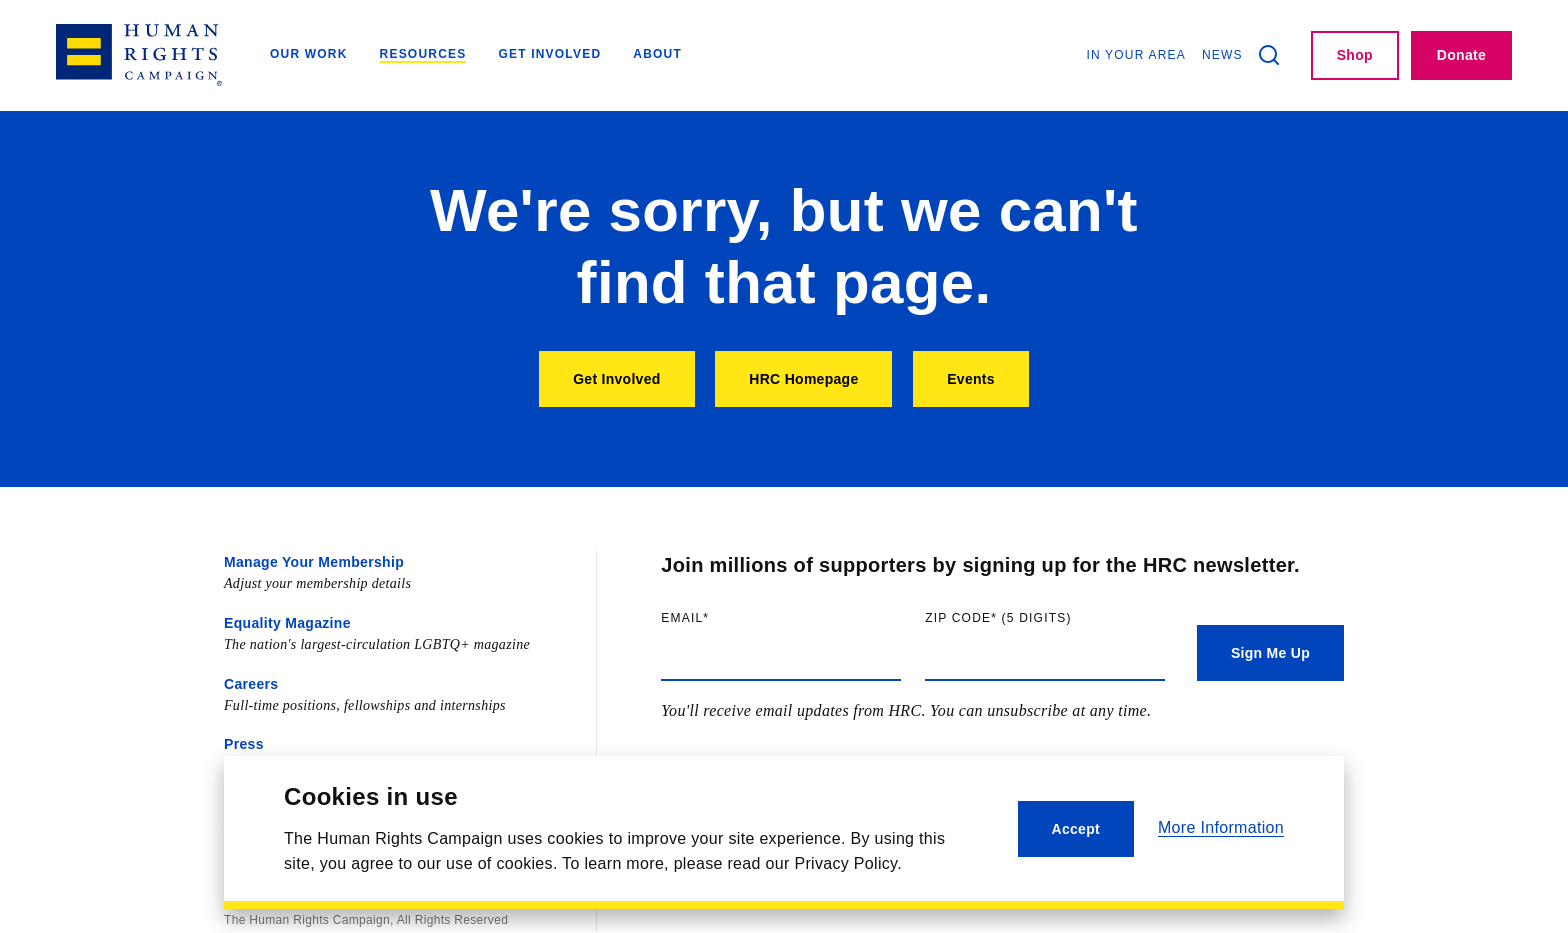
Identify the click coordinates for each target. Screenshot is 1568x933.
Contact (251, 805)
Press (244, 744)
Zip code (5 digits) (1039, 618)
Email (726, 618)
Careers (251, 684)
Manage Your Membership (314, 562)
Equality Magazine (287, 623)
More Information (1221, 827)
